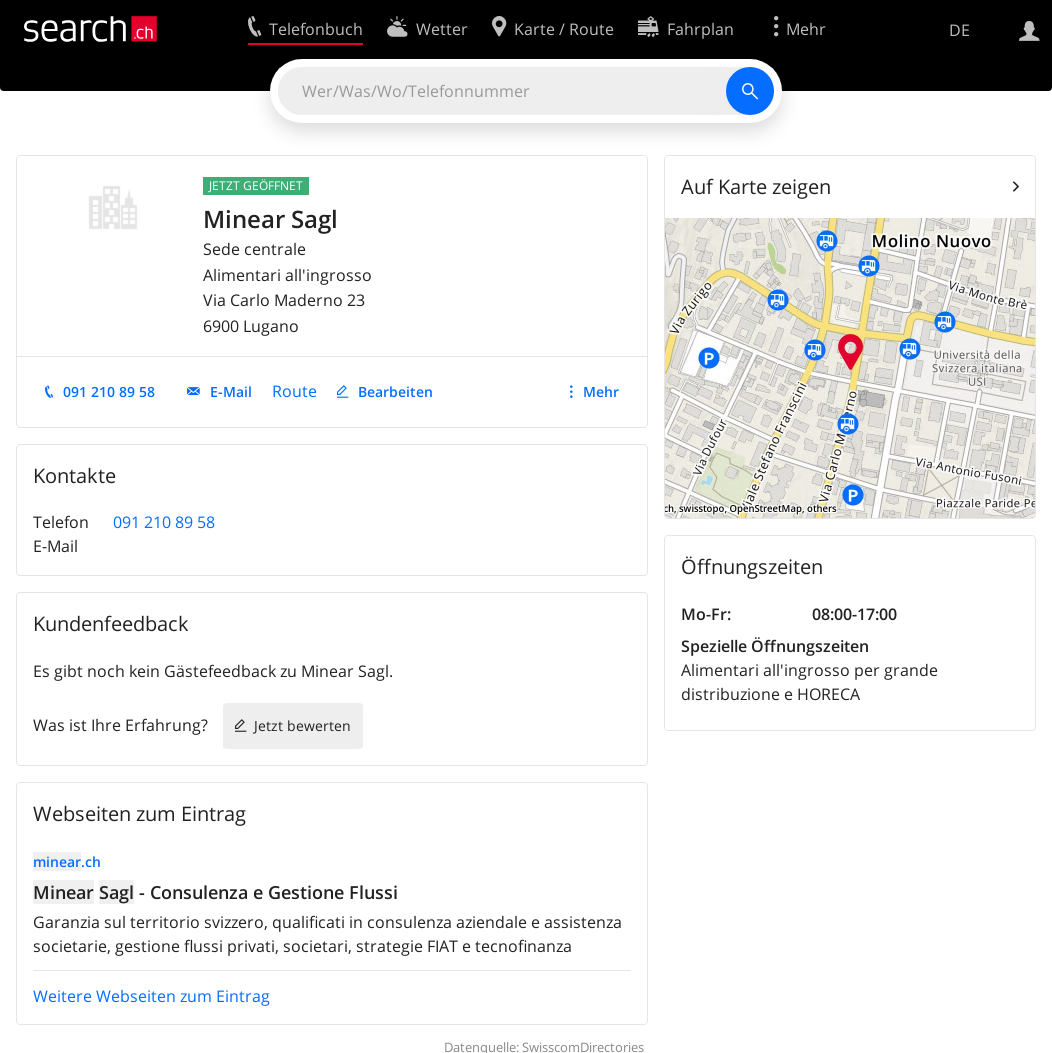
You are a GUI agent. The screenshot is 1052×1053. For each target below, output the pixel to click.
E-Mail (231, 391)
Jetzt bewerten (302, 725)
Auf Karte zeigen (756, 186)
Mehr (601, 391)
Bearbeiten (395, 391)
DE (959, 30)
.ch (67, 861)
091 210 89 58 (109, 391)
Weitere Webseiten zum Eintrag (151, 996)
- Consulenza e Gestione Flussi (215, 892)
